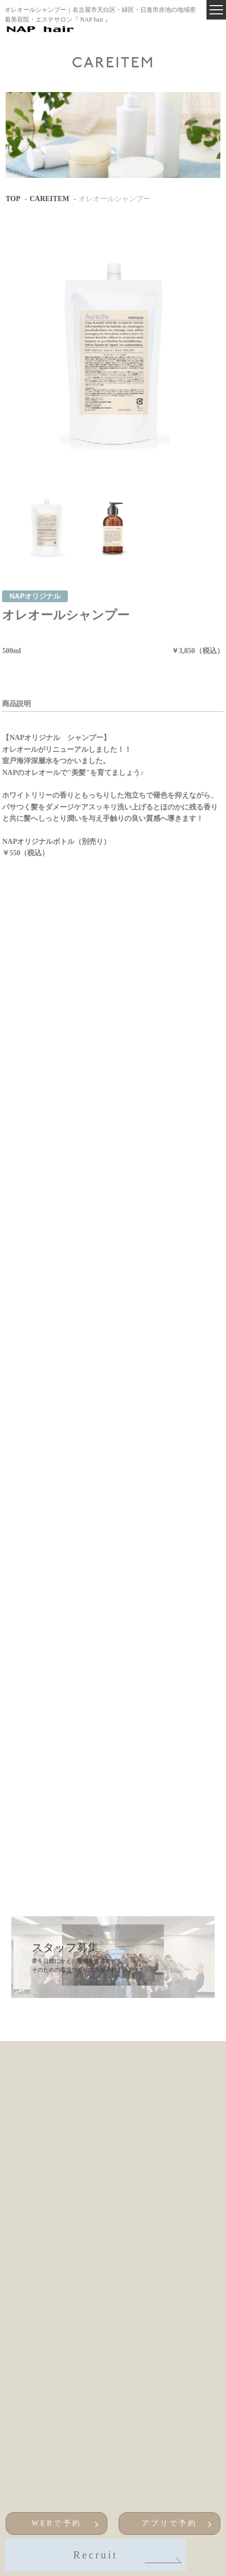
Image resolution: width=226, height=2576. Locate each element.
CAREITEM (49, 199)
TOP (13, 199)
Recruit (126, 2556)
